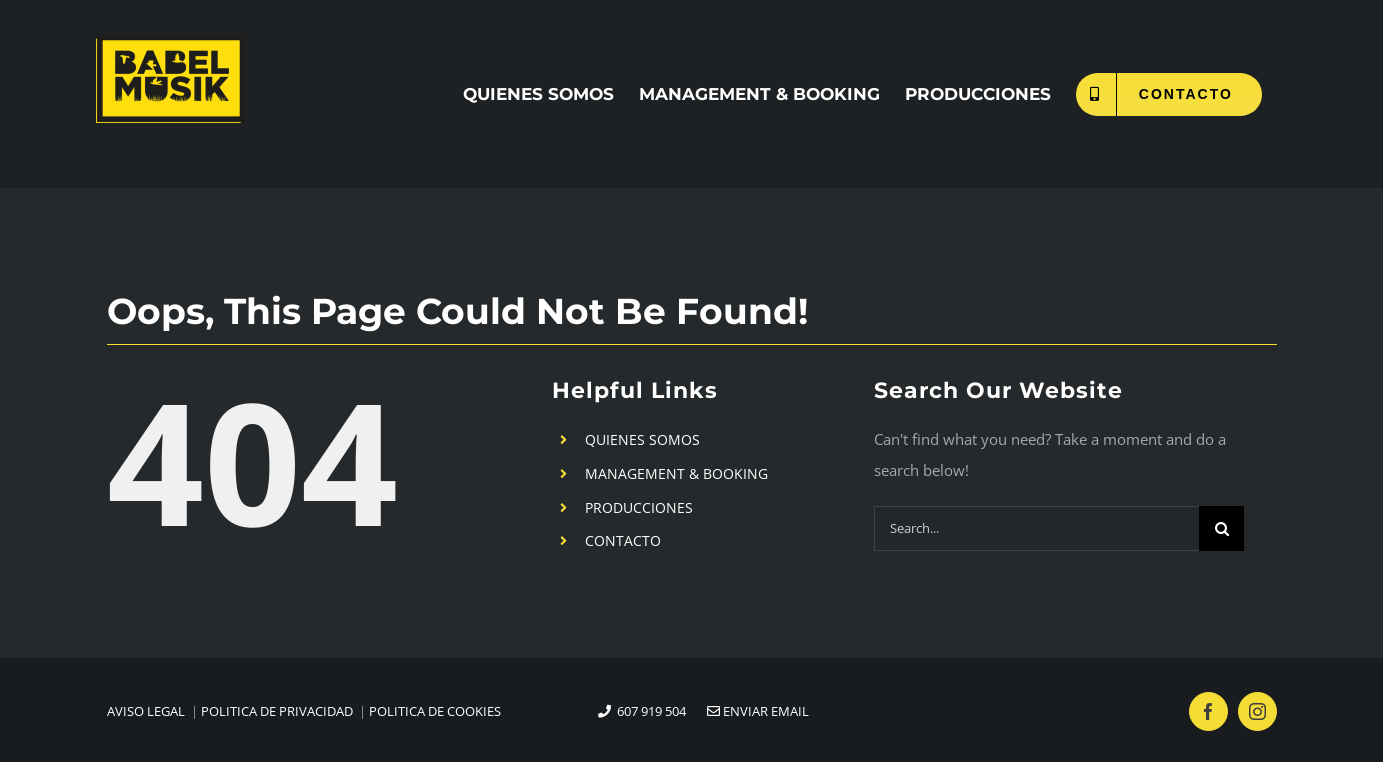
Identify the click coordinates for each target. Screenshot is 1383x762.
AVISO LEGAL (146, 711)
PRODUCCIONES (639, 507)
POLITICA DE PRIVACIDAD (277, 711)
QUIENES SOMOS (642, 439)
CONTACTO (623, 540)
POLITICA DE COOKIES (435, 711)
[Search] (1221, 528)
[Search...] (1036, 528)
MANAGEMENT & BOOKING (676, 473)
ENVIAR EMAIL (749, 711)
